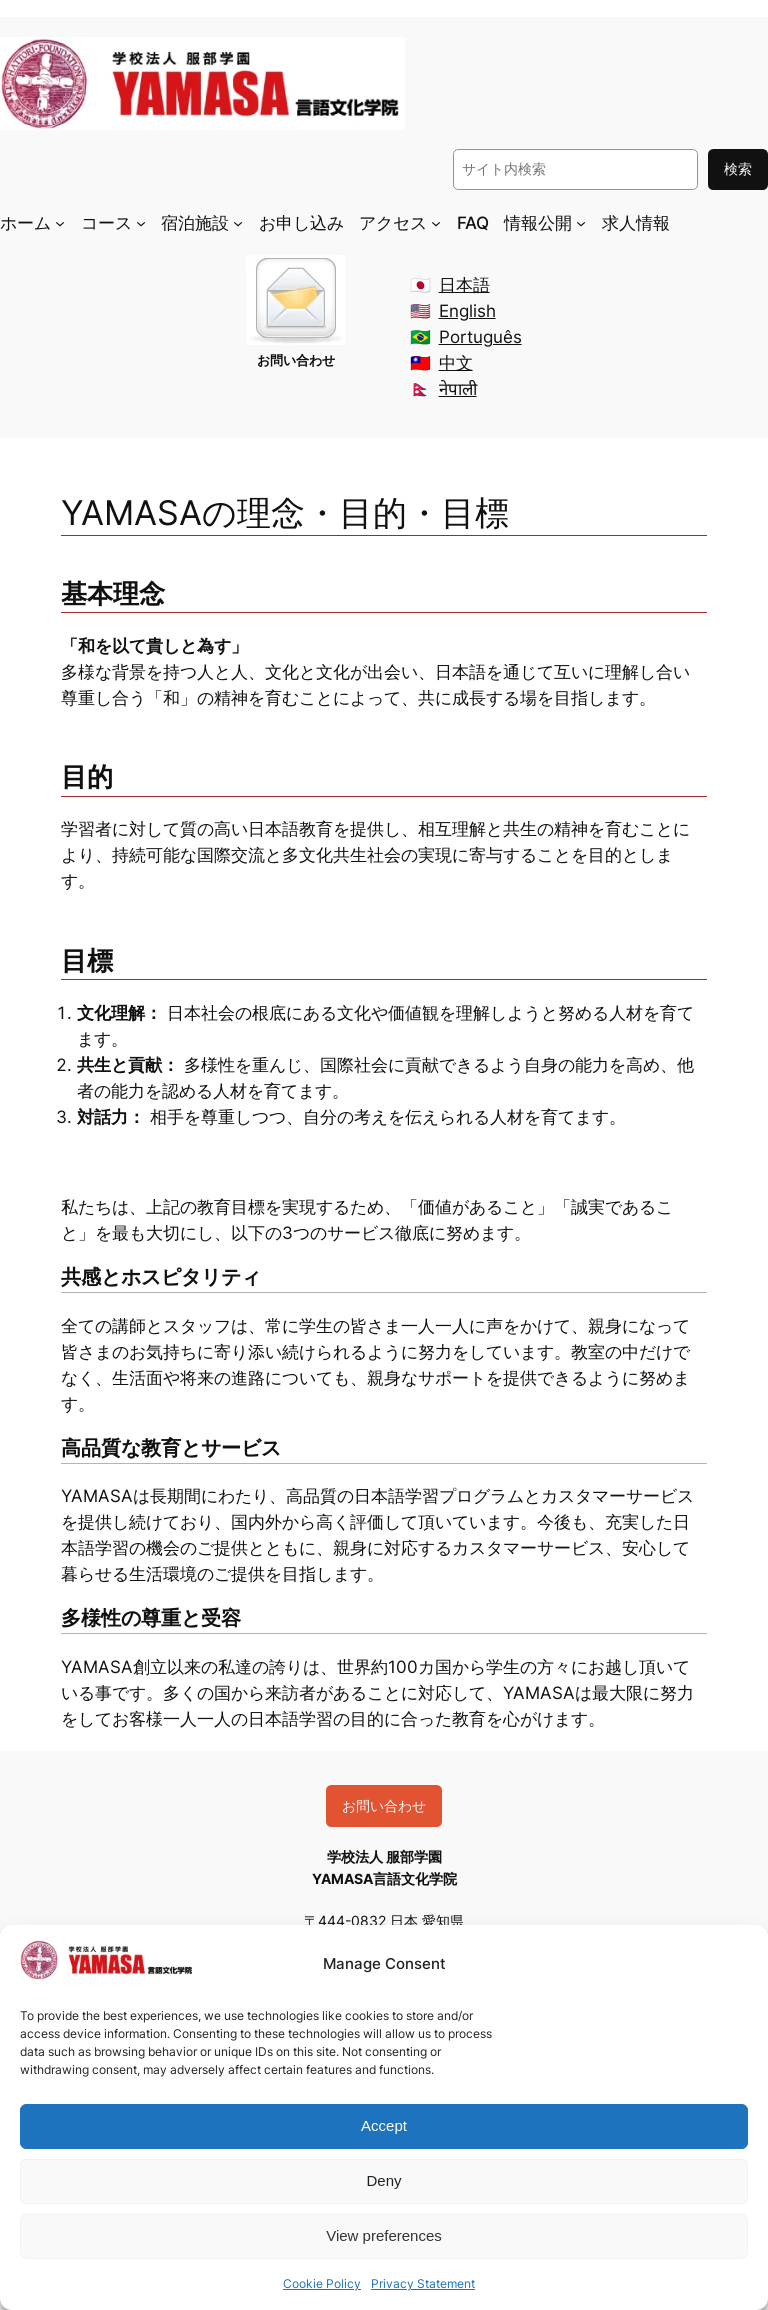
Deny (383, 2180)
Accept (384, 2125)
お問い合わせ (384, 1805)
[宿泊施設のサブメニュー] (238, 222)
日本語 (464, 285)
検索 (738, 168)
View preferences (384, 2235)
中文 (456, 363)
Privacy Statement (423, 2283)
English (467, 311)
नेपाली (458, 389)
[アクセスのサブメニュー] (436, 222)
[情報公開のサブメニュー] (581, 222)
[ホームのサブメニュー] (60, 222)
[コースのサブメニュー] (141, 222)
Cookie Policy (322, 2283)
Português (480, 337)
